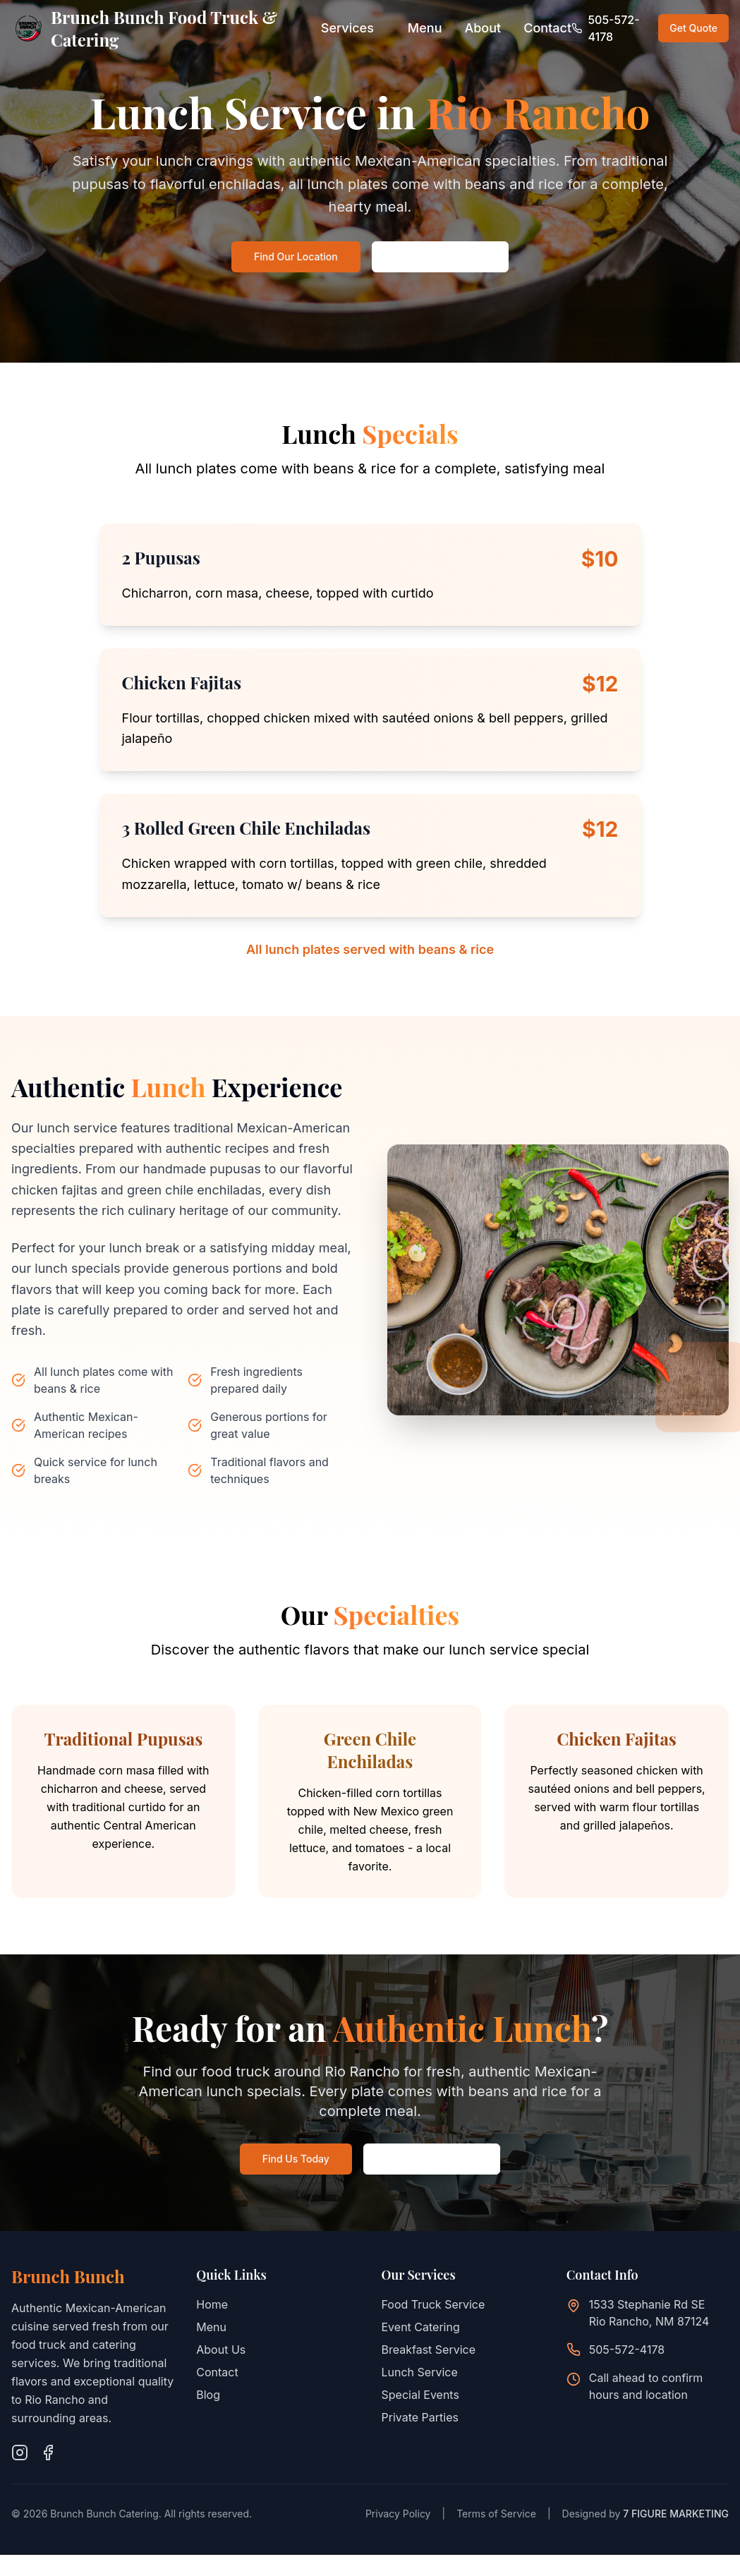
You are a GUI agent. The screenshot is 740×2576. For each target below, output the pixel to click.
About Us (220, 2349)
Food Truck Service (433, 2304)
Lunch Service (420, 2372)
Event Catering (421, 2327)
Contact (547, 27)
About (482, 27)
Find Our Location (296, 256)
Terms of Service (496, 2514)
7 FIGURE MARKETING (676, 2514)
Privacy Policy (398, 2514)
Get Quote (693, 28)
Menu (425, 27)
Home (212, 2304)
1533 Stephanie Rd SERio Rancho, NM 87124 (649, 2312)
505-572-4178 (627, 2349)
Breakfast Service (429, 2349)
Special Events (420, 2395)
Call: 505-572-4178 (440, 256)
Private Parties (420, 2417)
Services (347, 27)
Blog (208, 2395)
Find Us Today (295, 2159)
